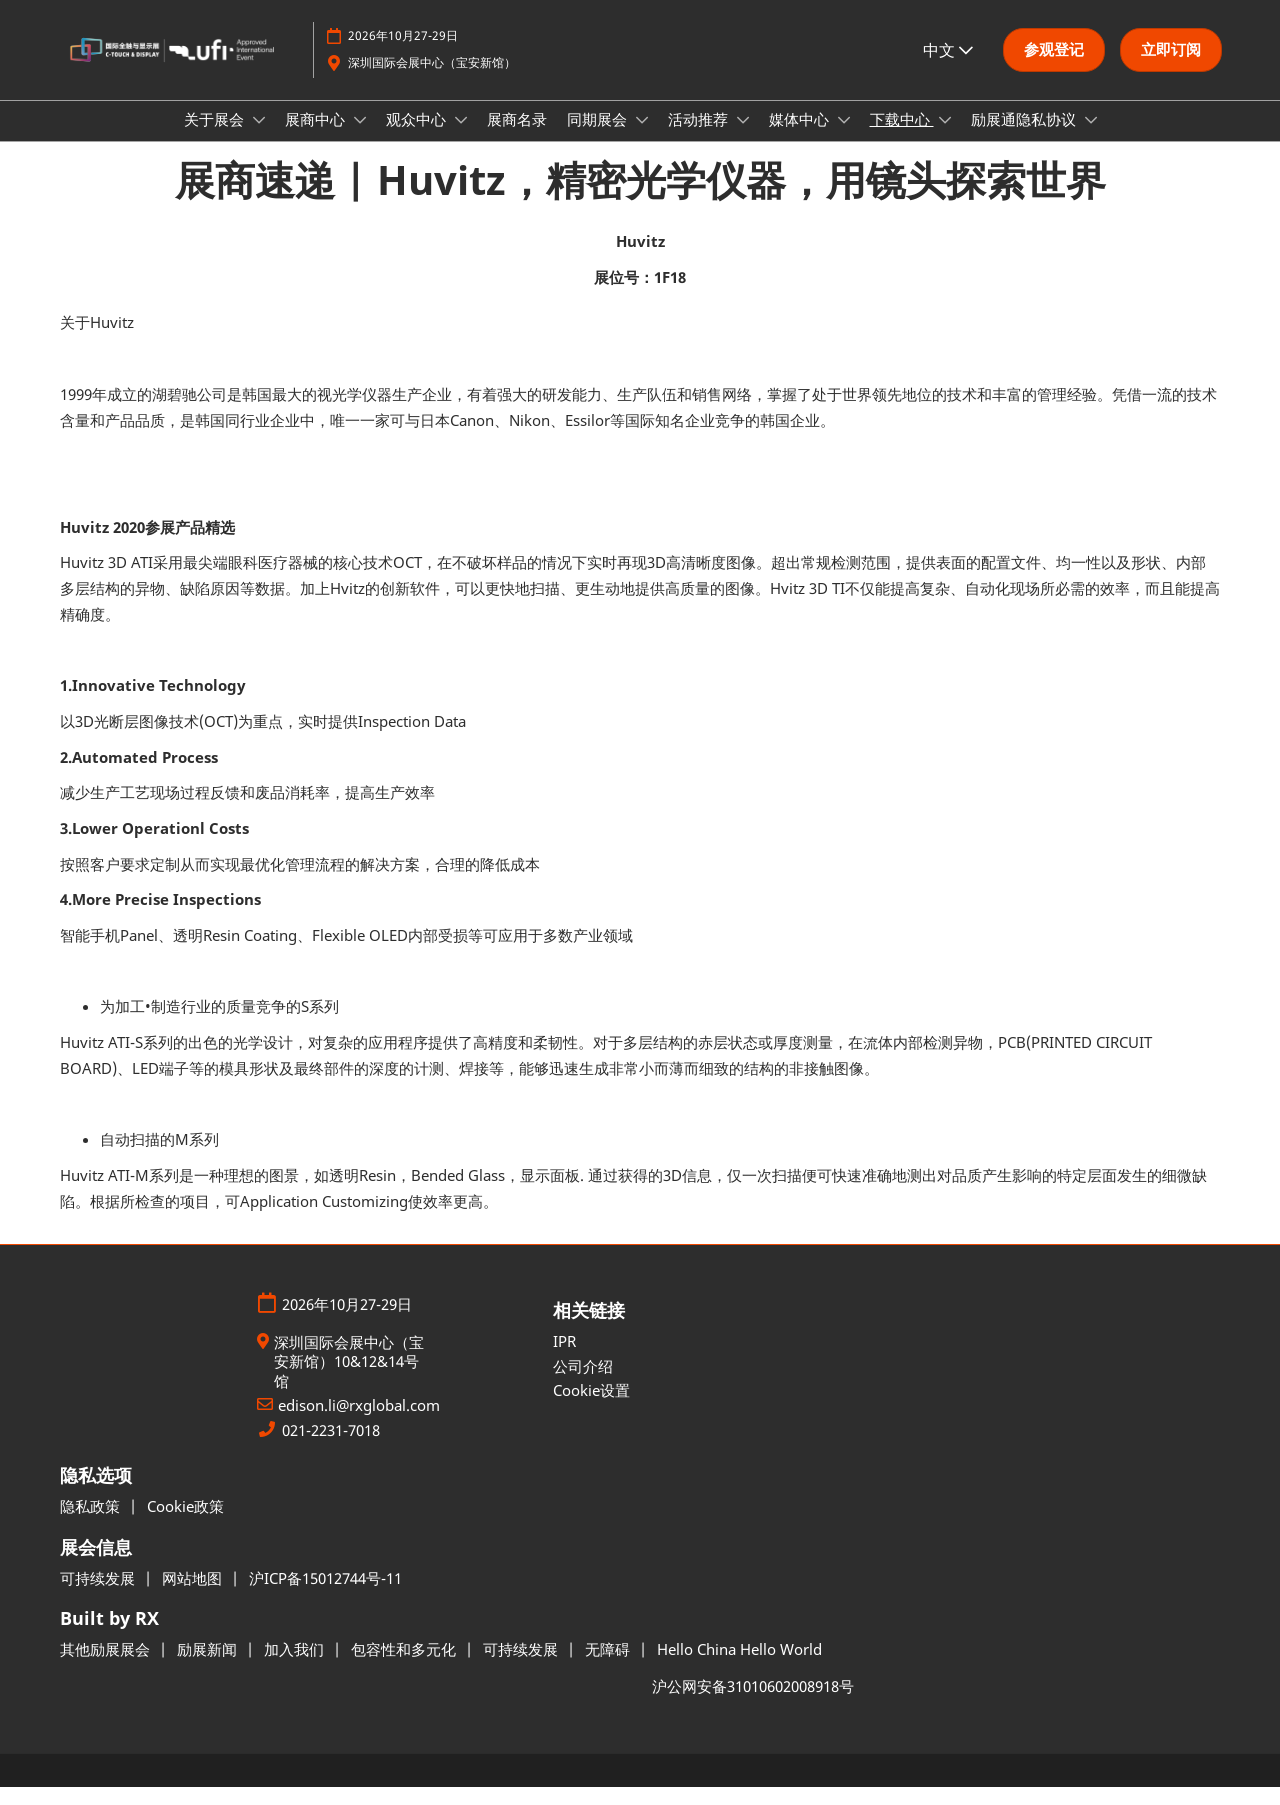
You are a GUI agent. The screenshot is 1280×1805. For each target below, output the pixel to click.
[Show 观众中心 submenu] (461, 139)
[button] (1054, 60)
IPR (564, 1359)
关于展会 (216, 138)
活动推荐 (700, 138)
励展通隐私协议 (1025, 138)
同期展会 (599, 138)
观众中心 (418, 138)
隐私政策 (92, 1524)
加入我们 (296, 1667)
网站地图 (194, 1596)
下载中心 (902, 138)
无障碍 (609, 1667)
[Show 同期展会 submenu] (642, 139)
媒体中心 (801, 138)
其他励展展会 (107, 1667)
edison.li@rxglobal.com (359, 1423)
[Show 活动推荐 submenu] (743, 139)
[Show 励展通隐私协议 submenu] (1091, 139)
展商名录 (517, 138)
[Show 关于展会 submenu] (259, 139)
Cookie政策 (185, 1524)
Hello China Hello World (739, 1667)
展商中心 (317, 138)
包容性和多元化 (405, 1667)
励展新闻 (209, 1667)
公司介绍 (583, 1384)
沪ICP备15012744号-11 (325, 1596)
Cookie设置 (591, 1408)
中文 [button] (948, 59)
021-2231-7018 (331, 1448)
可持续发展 (99, 1596)
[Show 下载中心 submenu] (945, 139)
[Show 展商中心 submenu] (360, 139)
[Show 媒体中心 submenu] (844, 139)
